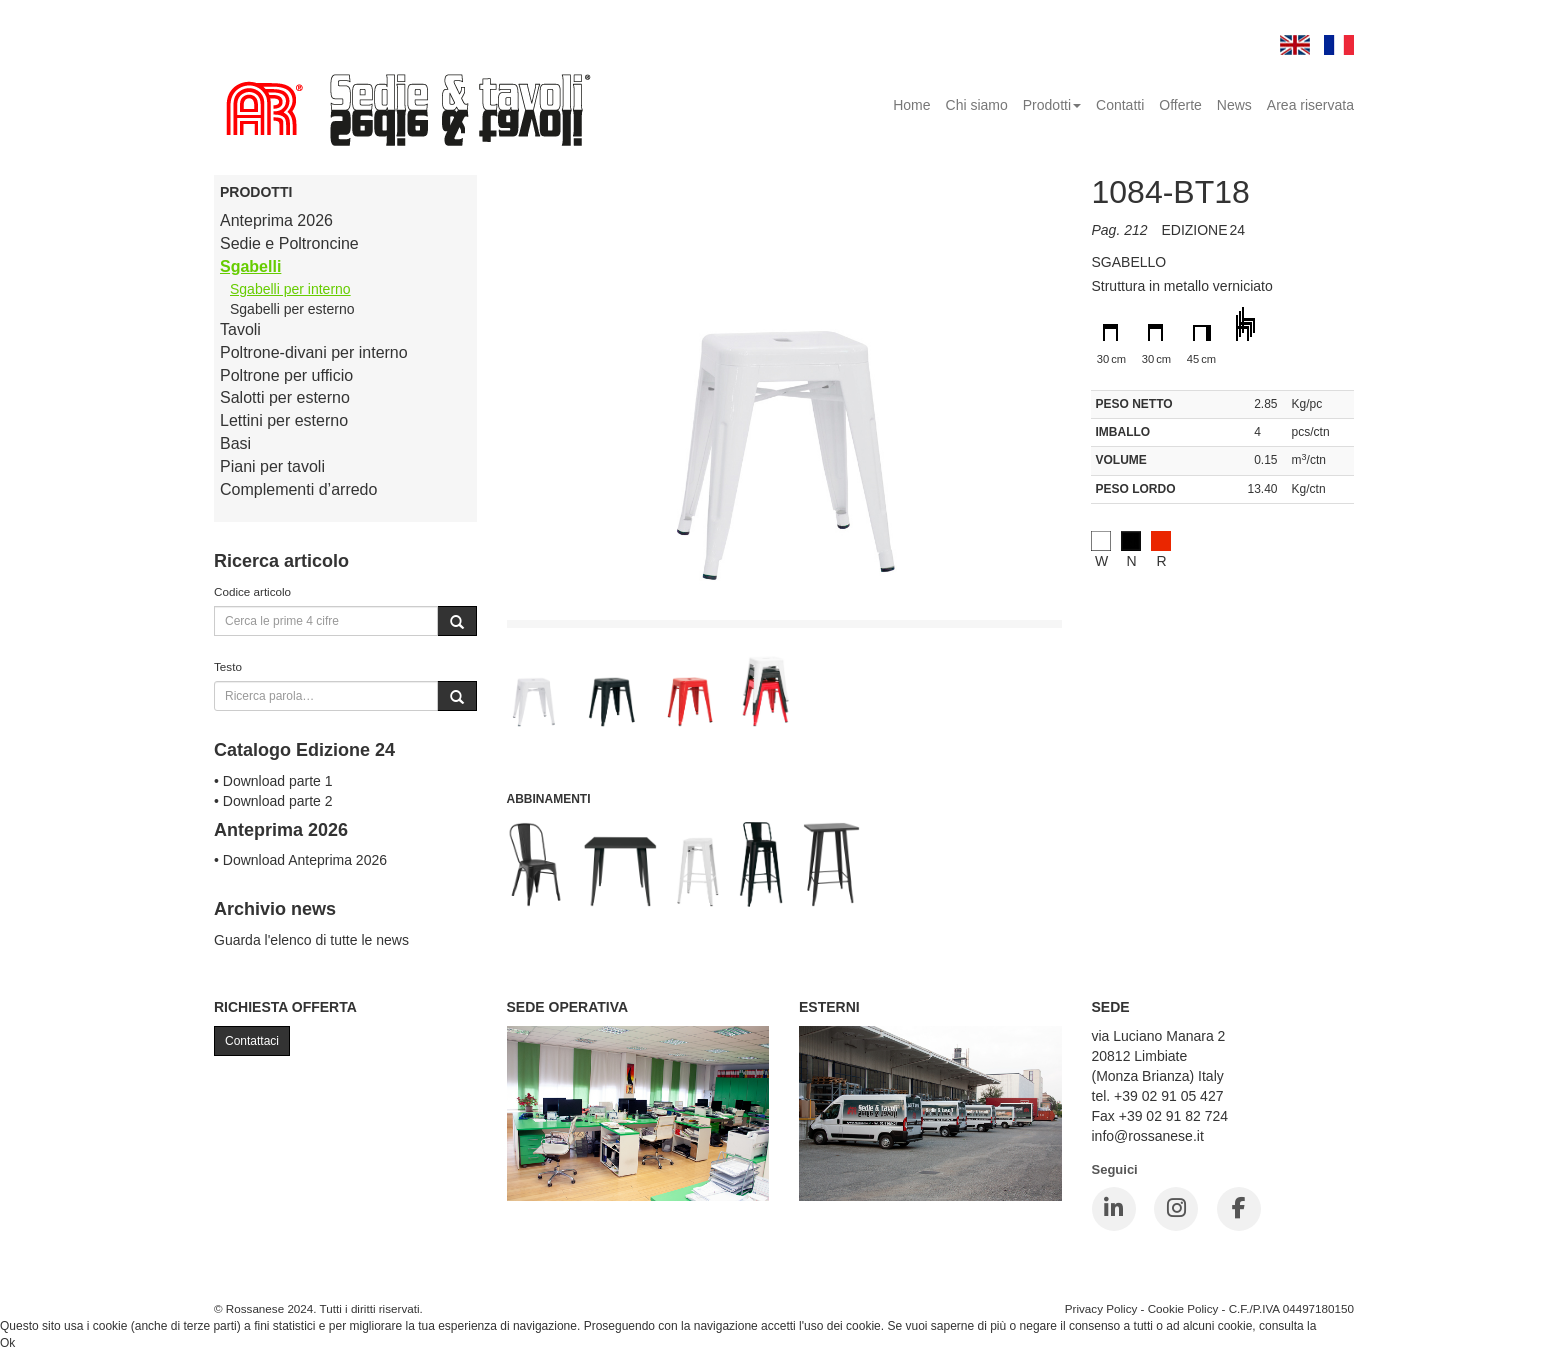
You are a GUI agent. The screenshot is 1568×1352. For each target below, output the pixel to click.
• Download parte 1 (273, 781)
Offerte (1180, 105)
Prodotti (1052, 105)
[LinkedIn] (1114, 1209)
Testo (228, 666)
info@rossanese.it (1148, 1136)
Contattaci (252, 1041)
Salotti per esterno (285, 397)
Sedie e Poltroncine (289, 243)
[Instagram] (1176, 1209)
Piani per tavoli (272, 466)
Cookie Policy (1183, 1308)
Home (911, 105)
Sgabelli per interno (290, 289)
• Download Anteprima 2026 (300, 860)
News (1234, 105)
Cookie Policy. (1357, 1326)
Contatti (1120, 105)
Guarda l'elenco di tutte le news (311, 940)
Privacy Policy (1101, 1308)
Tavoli (240, 329)
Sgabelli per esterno (292, 309)
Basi (235, 443)
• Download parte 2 (273, 801)
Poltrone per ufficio (286, 375)
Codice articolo (252, 591)
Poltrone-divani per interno (314, 352)
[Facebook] (1239, 1209)
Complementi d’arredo (298, 489)
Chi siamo (977, 105)
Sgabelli (250, 266)
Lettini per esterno (284, 420)
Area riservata (1310, 105)
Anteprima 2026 (276, 220)
